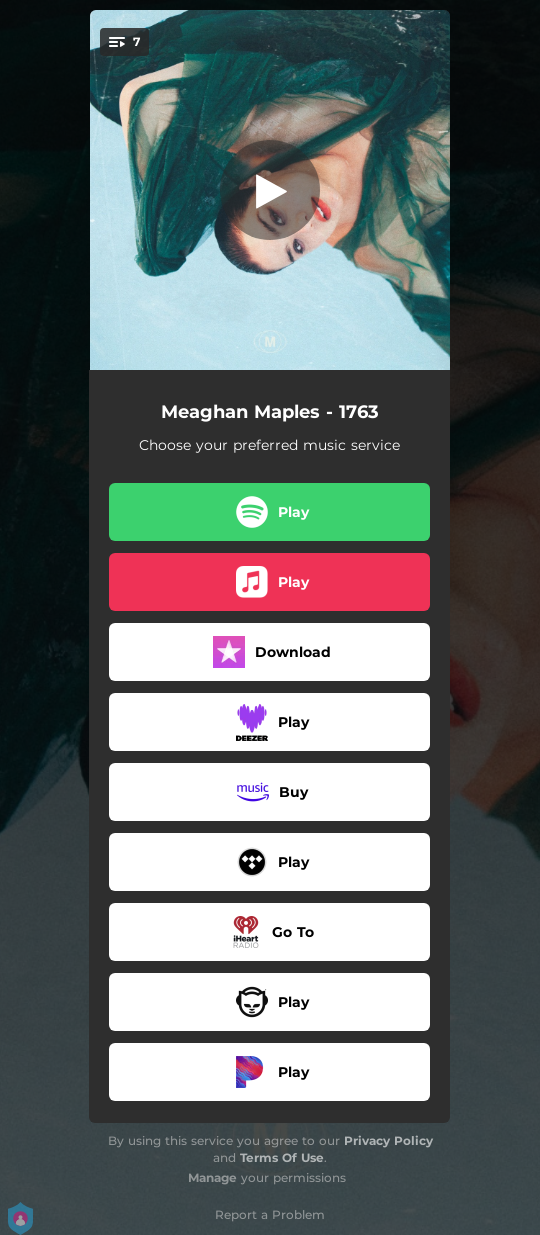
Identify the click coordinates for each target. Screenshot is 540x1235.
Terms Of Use (282, 1157)
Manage (212, 1177)
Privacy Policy (388, 1140)
